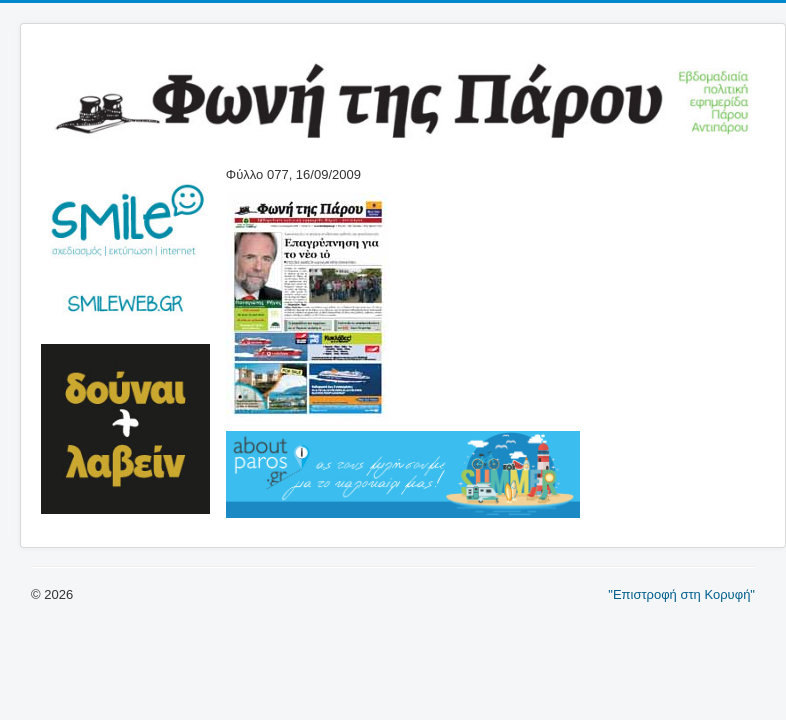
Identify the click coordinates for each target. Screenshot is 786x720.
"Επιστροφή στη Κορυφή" (681, 594)
